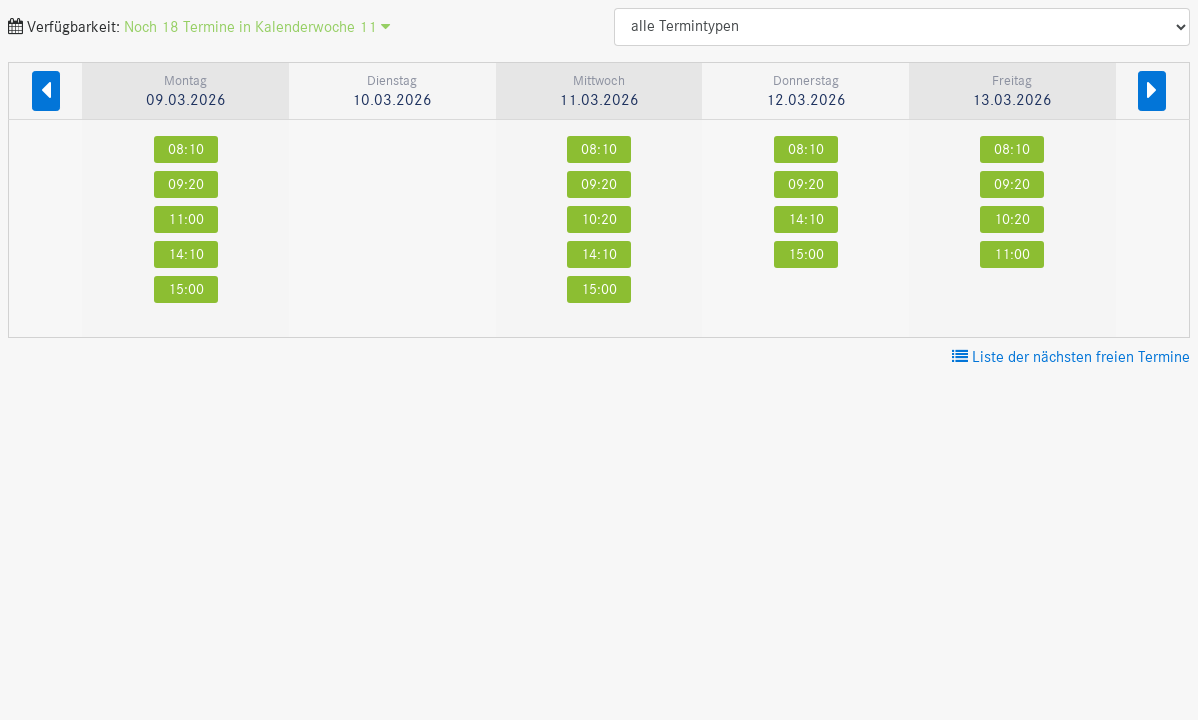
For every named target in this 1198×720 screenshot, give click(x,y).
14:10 (186, 254)
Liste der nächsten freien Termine (1071, 358)
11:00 (186, 219)
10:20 (599, 219)
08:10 (186, 149)
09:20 (186, 184)
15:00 (186, 289)
